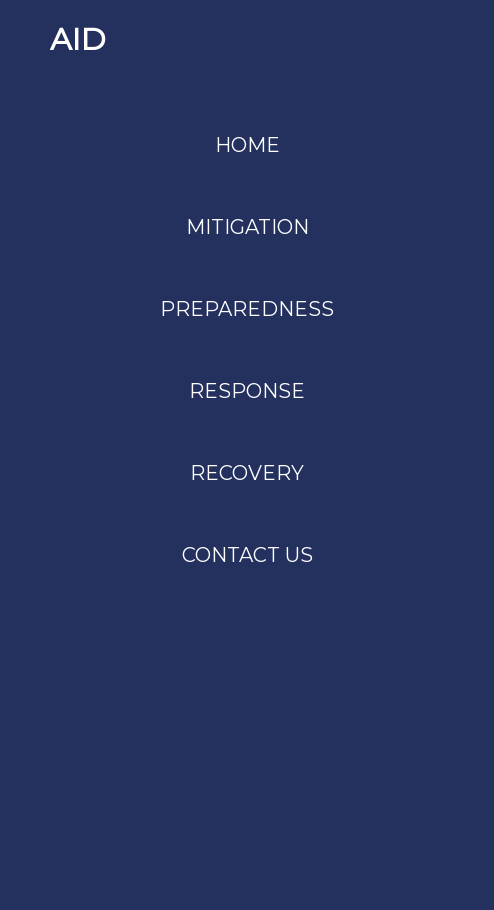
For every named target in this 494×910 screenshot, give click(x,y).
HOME (247, 145)
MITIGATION (247, 227)
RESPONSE (247, 391)
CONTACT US (247, 555)
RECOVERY (247, 473)
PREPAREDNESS (247, 309)
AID (78, 39)
